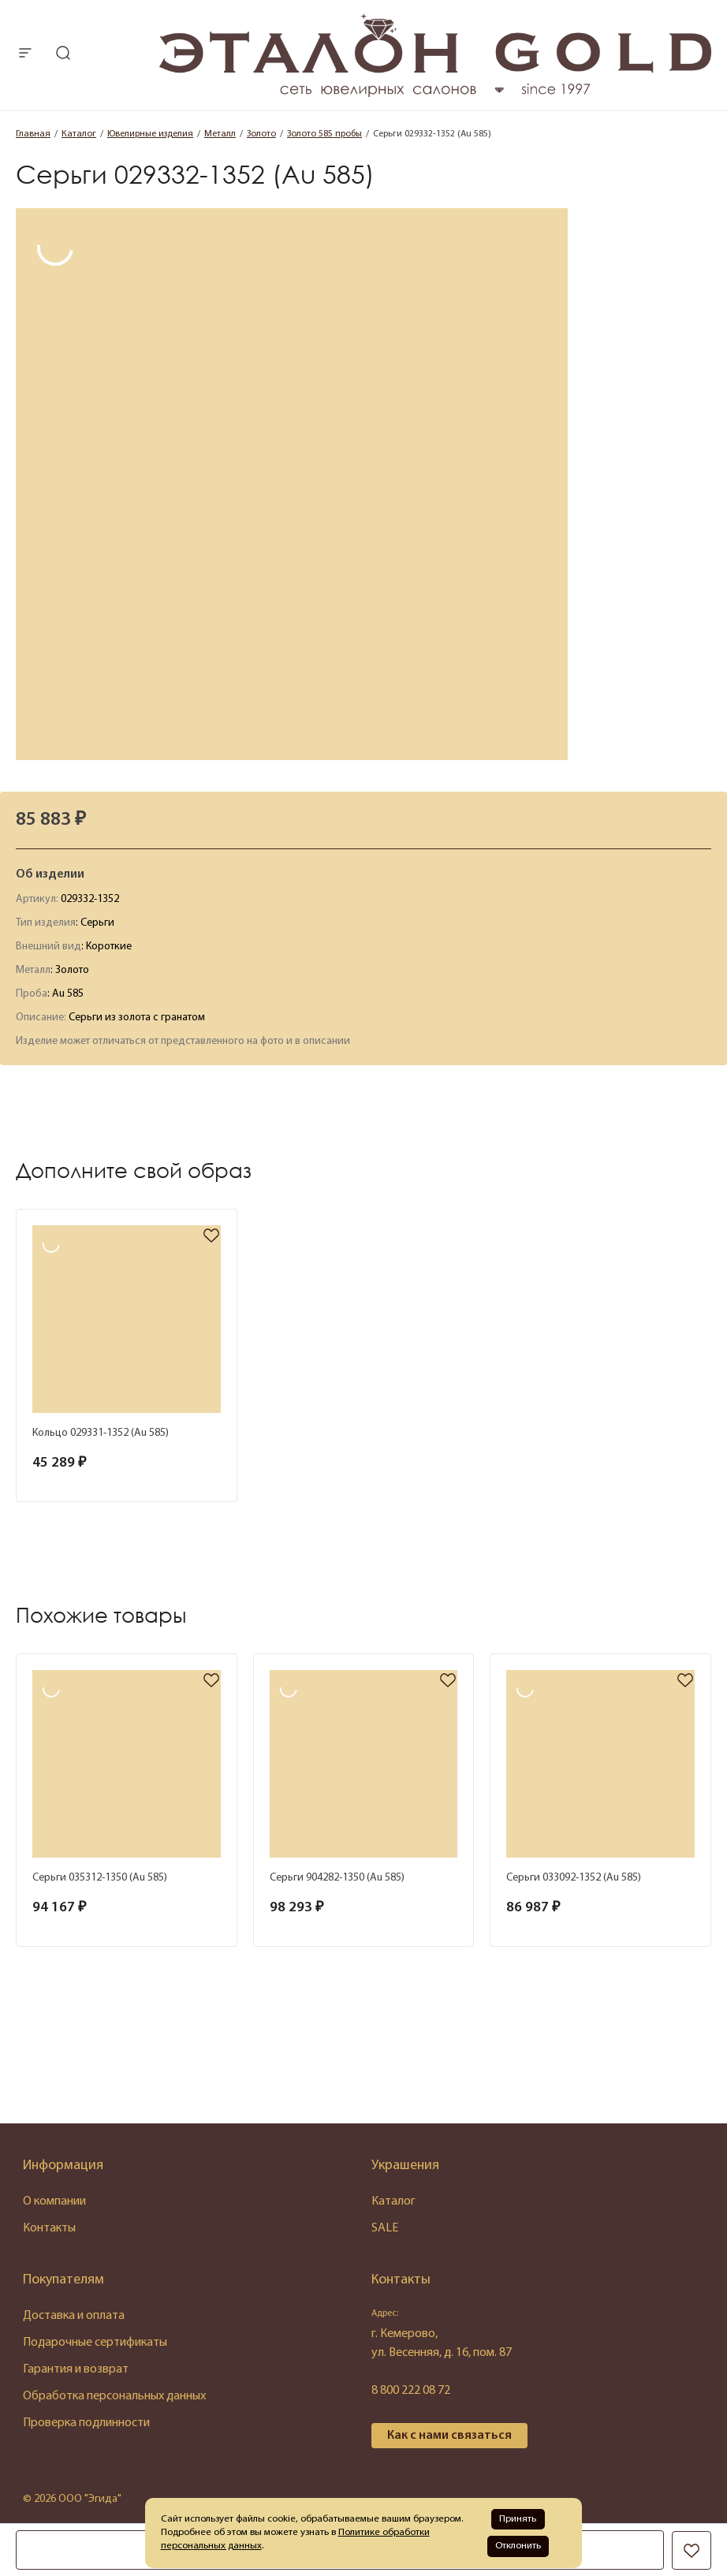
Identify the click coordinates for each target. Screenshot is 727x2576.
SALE (384, 2228)
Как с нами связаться (449, 2435)
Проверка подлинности (86, 2423)
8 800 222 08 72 (410, 2390)
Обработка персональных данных (114, 2396)
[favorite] (211, 1236)
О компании (54, 2201)
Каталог (393, 2201)
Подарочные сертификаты (95, 2342)
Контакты (49, 2228)
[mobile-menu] (25, 54)
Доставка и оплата (74, 2315)
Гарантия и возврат (76, 2369)
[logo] (435, 94)
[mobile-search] (63, 54)
